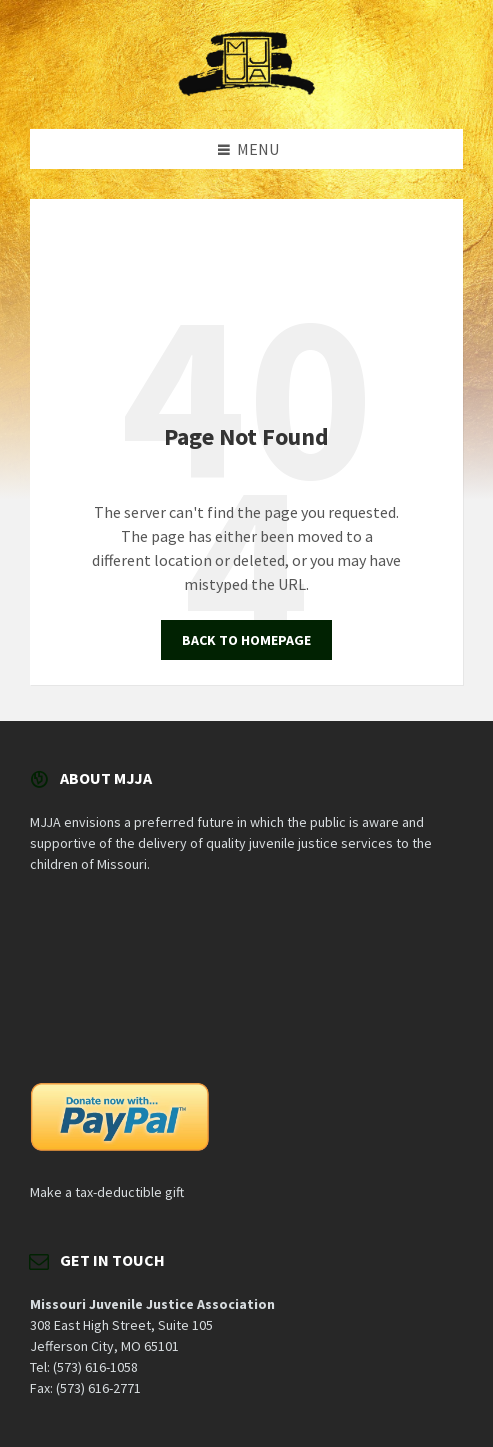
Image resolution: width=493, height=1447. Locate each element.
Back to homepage (246, 640)
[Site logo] (247, 90)
